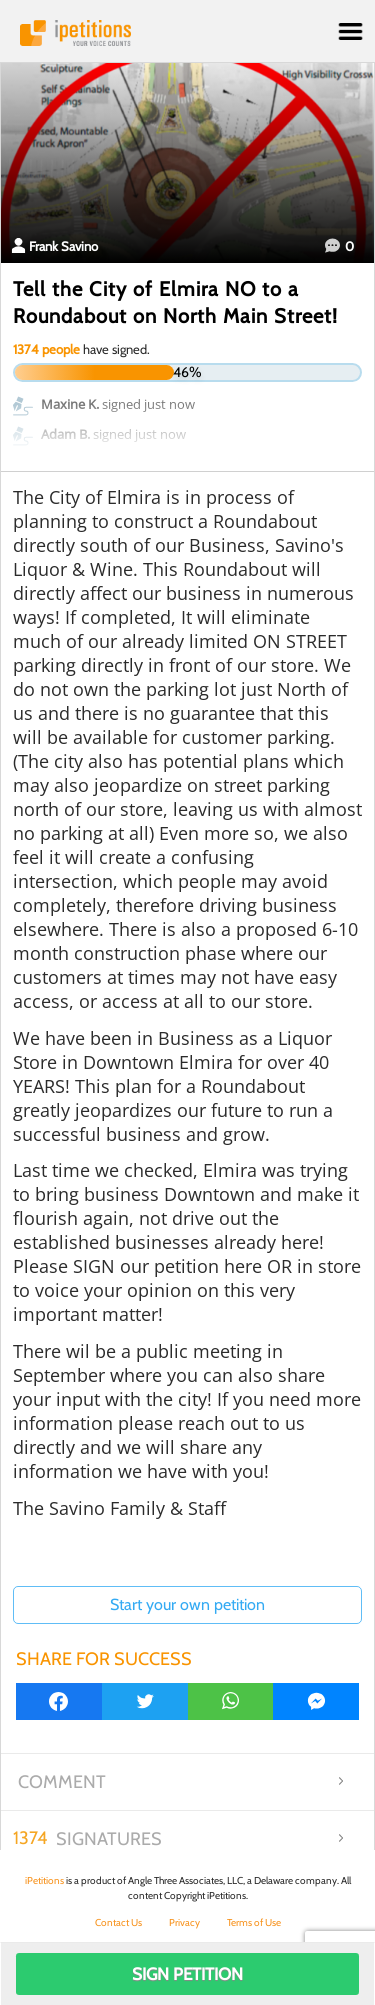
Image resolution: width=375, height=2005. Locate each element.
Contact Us (118, 1922)
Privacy (184, 1922)
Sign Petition (187, 1974)
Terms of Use (254, 1922)
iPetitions (187, 33)
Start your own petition (187, 1604)
